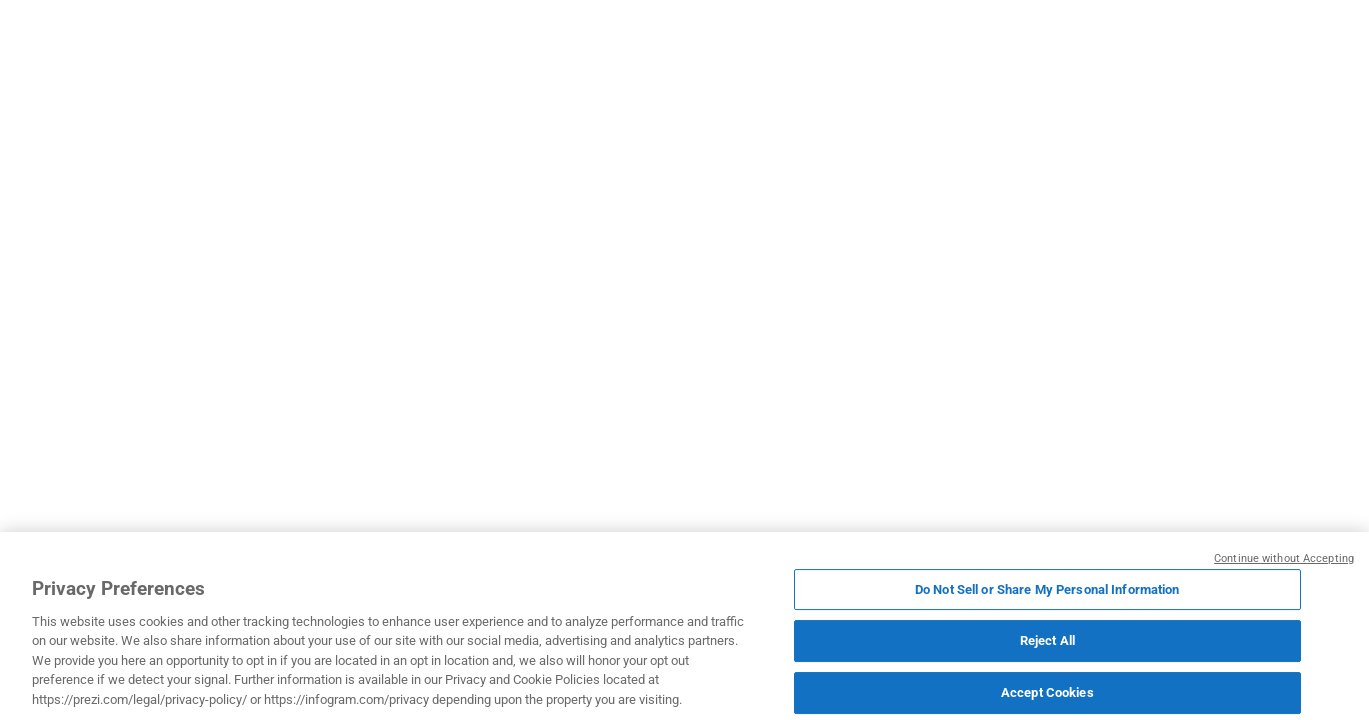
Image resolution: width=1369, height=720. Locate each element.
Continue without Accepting (1284, 560)
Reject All (1047, 642)
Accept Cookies (1047, 693)
